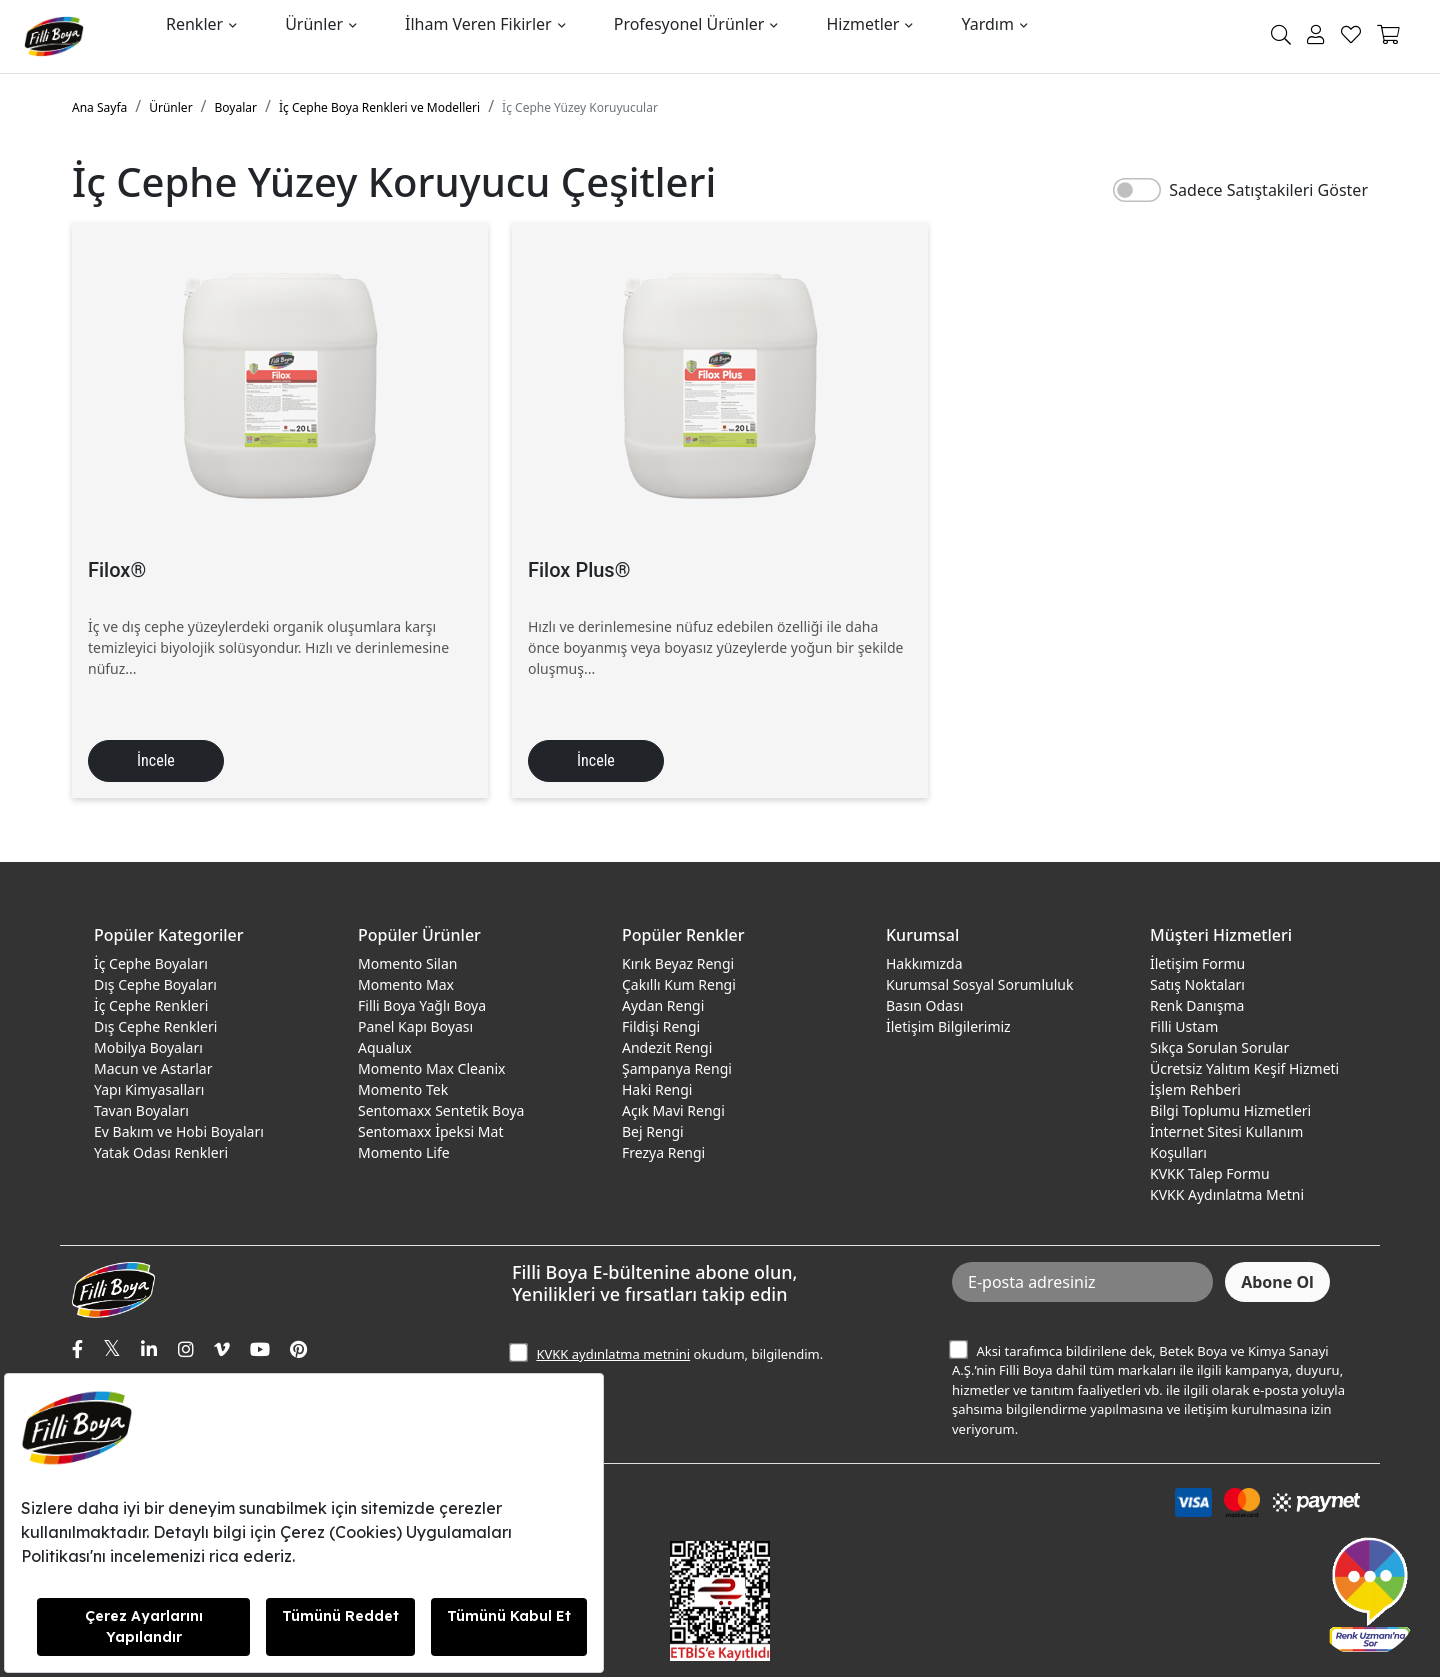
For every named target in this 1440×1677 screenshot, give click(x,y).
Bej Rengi (653, 1131)
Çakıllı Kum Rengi (679, 984)
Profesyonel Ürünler (689, 24)
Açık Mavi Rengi (673, 1110)
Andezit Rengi (667, 1047)
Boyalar (236, 107)
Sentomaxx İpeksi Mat (430, 1131)
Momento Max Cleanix (431, 1068)
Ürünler (314, 24)
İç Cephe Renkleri (151, 1005)
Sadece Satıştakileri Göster (1268, 190)
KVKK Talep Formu (1210, 1173)
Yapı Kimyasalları (149, 1089)
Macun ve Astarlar (153, 1068)
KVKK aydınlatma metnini (613, 1354)
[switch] (1137, 190)
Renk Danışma (1197, 1005)
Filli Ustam (1184, 1026)
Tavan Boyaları (141, 1110)
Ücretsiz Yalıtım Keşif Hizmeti (1244, 1068)
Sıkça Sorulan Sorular (1219, 1047)
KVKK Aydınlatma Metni (1227, 1194)
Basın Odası (924, 1005)
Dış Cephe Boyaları (155, 984)
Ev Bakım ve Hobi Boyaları (179, 1131)
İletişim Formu (1197, 963)
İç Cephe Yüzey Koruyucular (580, 107)
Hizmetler (862, 24)
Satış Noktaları (1197, 984)
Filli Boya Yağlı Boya (422, 1005)
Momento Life (404, 1152)
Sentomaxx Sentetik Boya (441, 1110)
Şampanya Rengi (677, 1068)
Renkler (194, 24)
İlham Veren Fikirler (478, 24)
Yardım (987, 24)
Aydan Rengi (663, 1005)
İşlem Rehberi (1195, 1089)
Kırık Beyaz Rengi (678, 963)
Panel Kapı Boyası (415, 1026)
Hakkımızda (924, 963)
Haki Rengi (657, 1089)
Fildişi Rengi (661, 1026)
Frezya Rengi (663, 1152)
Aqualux (385, 1047)
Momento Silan (407, 963)
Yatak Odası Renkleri (161, 1152)
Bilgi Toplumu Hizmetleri (1230, 1110)
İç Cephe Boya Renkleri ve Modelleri (379, 107)
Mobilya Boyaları (148, 1047)
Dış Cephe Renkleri (155, 1026)
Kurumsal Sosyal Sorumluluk (979, 984)
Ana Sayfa (99, 107)
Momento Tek (403, 1089)
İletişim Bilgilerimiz (948, 1026)
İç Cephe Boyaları (151, 963)
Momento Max (406, 984)
